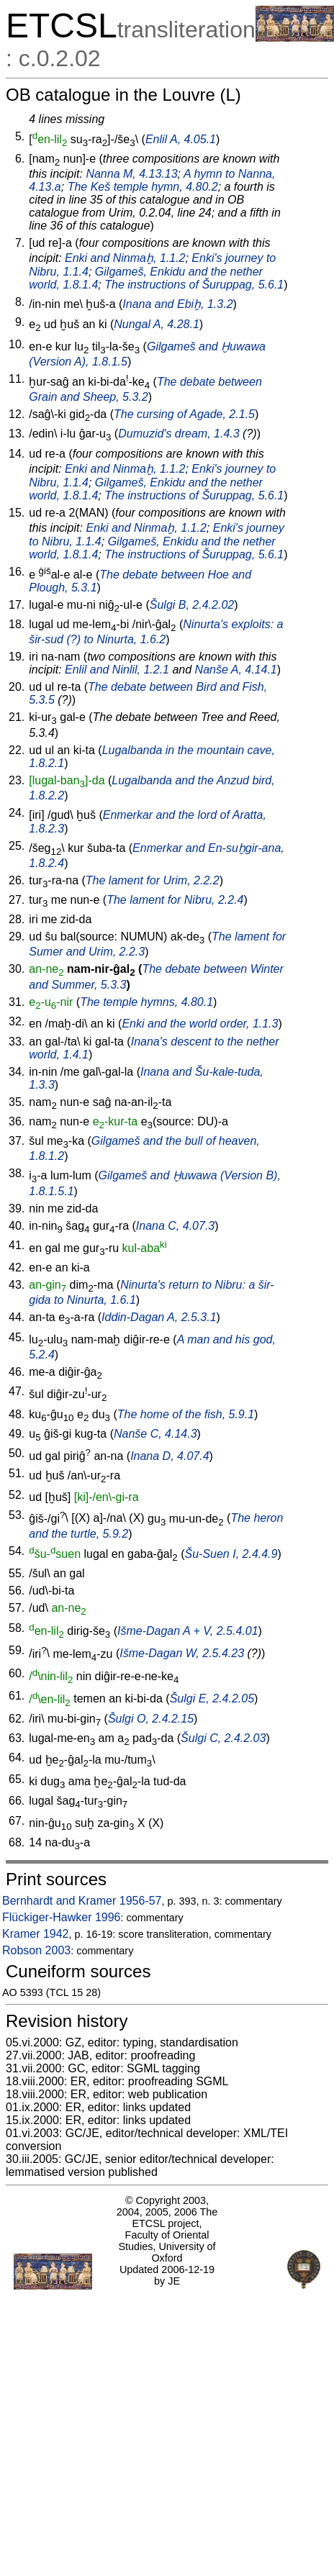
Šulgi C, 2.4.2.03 (223, 1738)
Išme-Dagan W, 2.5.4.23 (181, 1654)
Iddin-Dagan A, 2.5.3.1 (159, 1317)
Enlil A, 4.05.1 (180, 139)
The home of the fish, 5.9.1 (185, 1414)
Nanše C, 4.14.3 (155, 1434)
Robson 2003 (36, 1950)
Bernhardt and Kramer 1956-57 (81, 1901)
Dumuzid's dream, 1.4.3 (178, 433)
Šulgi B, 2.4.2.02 (192, 605)
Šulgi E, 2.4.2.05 (212, 1699)
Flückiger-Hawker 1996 (61, 1917)
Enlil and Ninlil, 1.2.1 (117, 669)
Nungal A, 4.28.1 (156, 324)
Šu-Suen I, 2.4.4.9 (230, 1554)
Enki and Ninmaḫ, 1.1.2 (125, 258)
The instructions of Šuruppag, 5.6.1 (194, 284)
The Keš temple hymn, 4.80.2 (143, 187)
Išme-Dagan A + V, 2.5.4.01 (187, 1631)
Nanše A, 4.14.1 (236, 669)
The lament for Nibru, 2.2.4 (175, 900)
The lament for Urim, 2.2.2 (153, 880)
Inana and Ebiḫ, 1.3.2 (177, 304)
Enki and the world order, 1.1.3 (200, 1023)
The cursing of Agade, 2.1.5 (184, 414)
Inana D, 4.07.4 (169, 1456)
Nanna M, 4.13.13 (131, 174)
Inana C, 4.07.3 (175, 1226)
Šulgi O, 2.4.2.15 (151, 1719)
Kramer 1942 (35, 1934)
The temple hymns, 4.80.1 (146, 1002)
